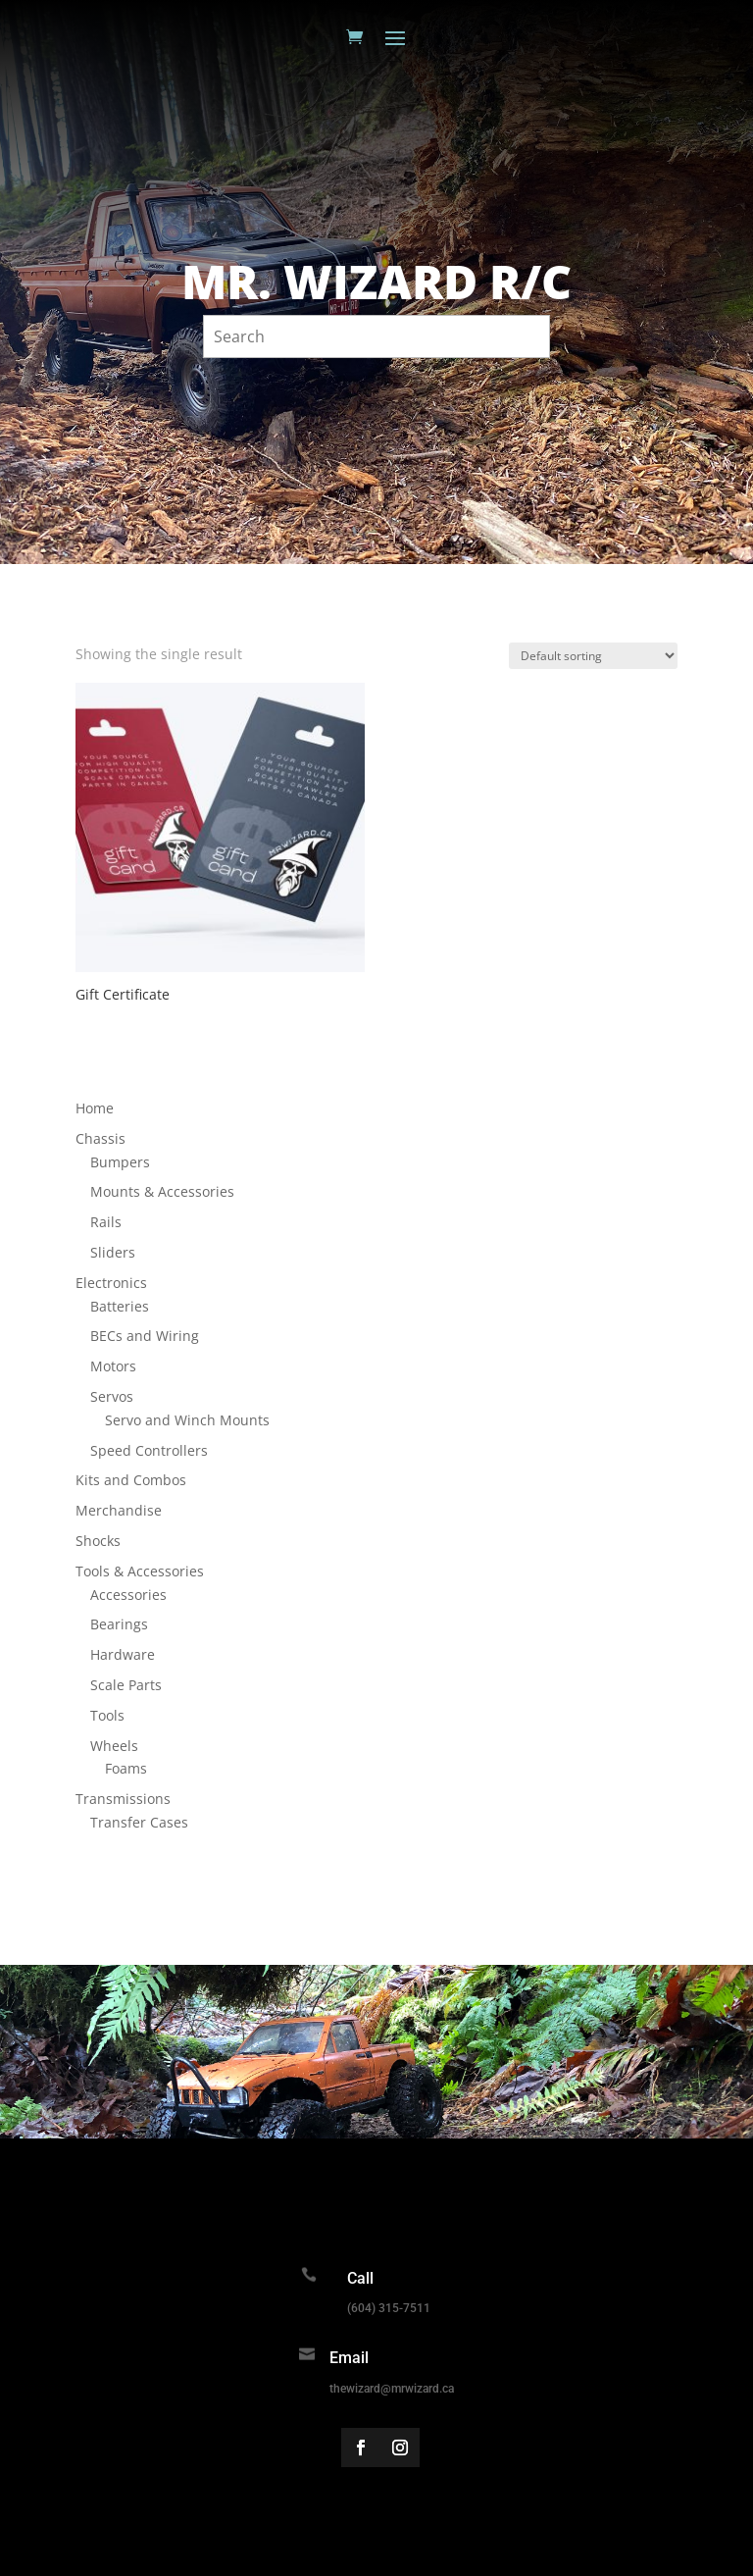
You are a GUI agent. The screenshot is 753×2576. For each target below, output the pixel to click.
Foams (126, 1768)
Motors (113, 1366)
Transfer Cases (139, 1822)
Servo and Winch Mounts (187, 1420)
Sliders (112, 1252)
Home (94, 1108)
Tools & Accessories (139, 1571)
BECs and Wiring (144, 1335)
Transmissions (123, 1798)
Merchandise (118, 1510)
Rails (106, 1221)
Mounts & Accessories (162, 1191)
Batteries (119, 1306)
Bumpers (120, 1162)
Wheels (114, 1745)
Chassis (100, 1138)
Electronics (111, 1282)
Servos (111, 1396)
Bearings (119, 1624)
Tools (107, 1715)
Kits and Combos (130, 1479)
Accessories (128, 1594)
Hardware (122, 1654)
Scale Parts (126, 1684)
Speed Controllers (149, 1450)
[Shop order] (593, 656)
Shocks (98, 1540)
